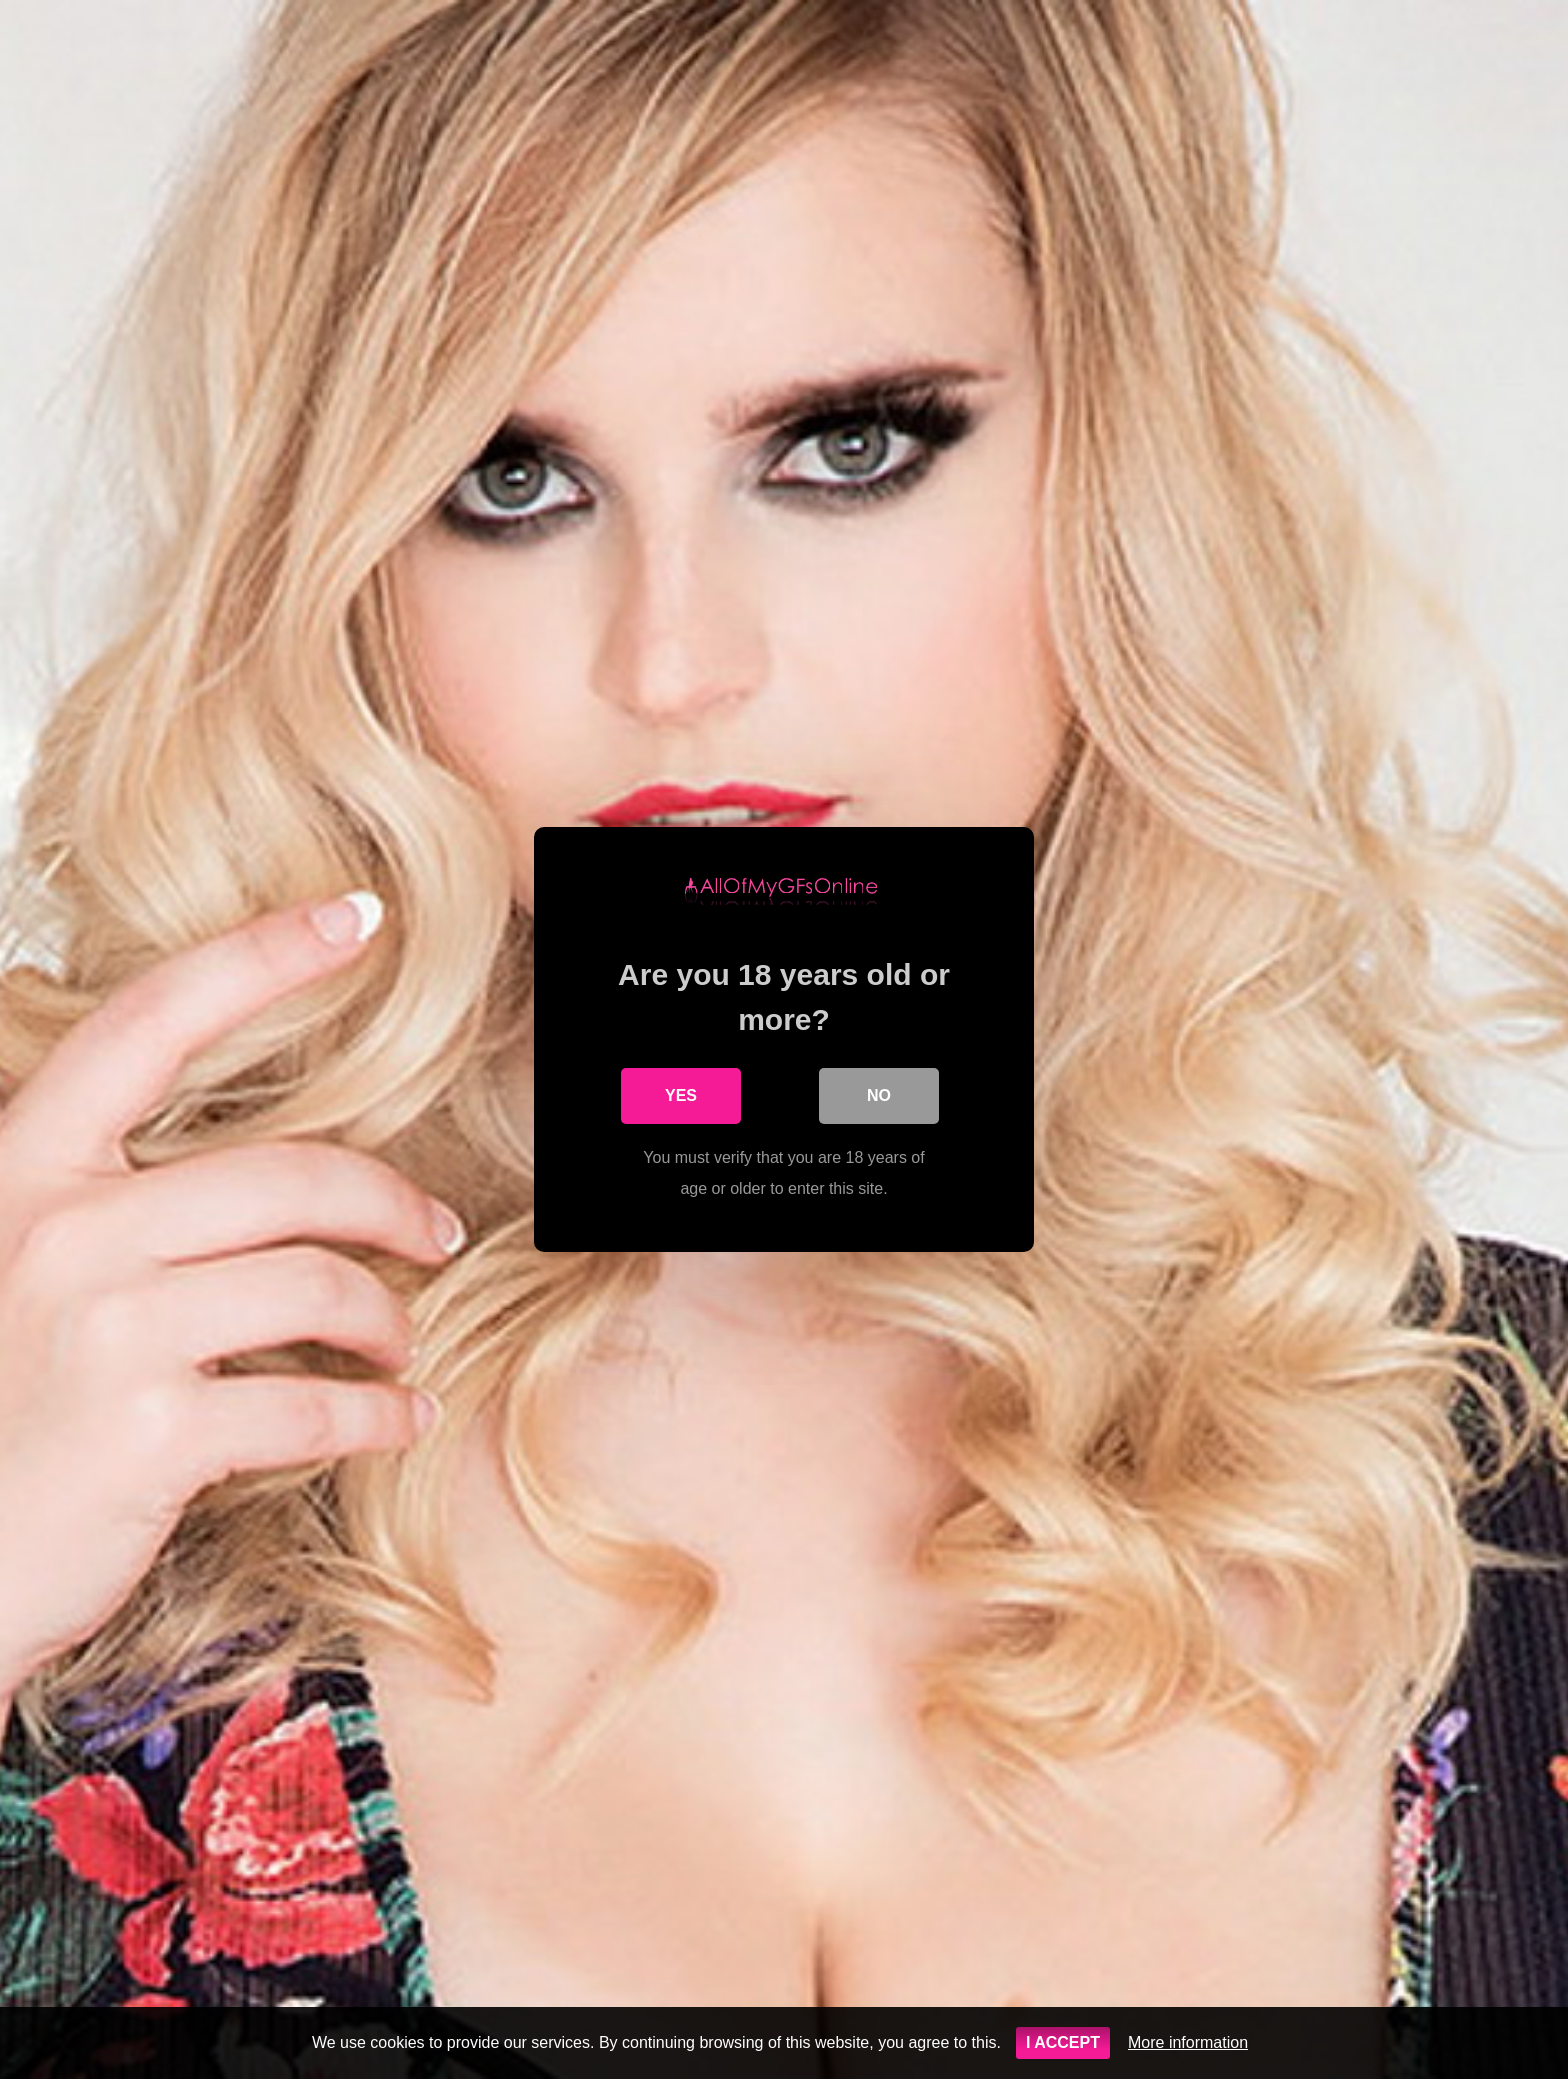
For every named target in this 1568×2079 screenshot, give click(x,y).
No (879, 1095)
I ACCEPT (1063, 2042)
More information (1188, 2042)
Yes (681, 1095)
